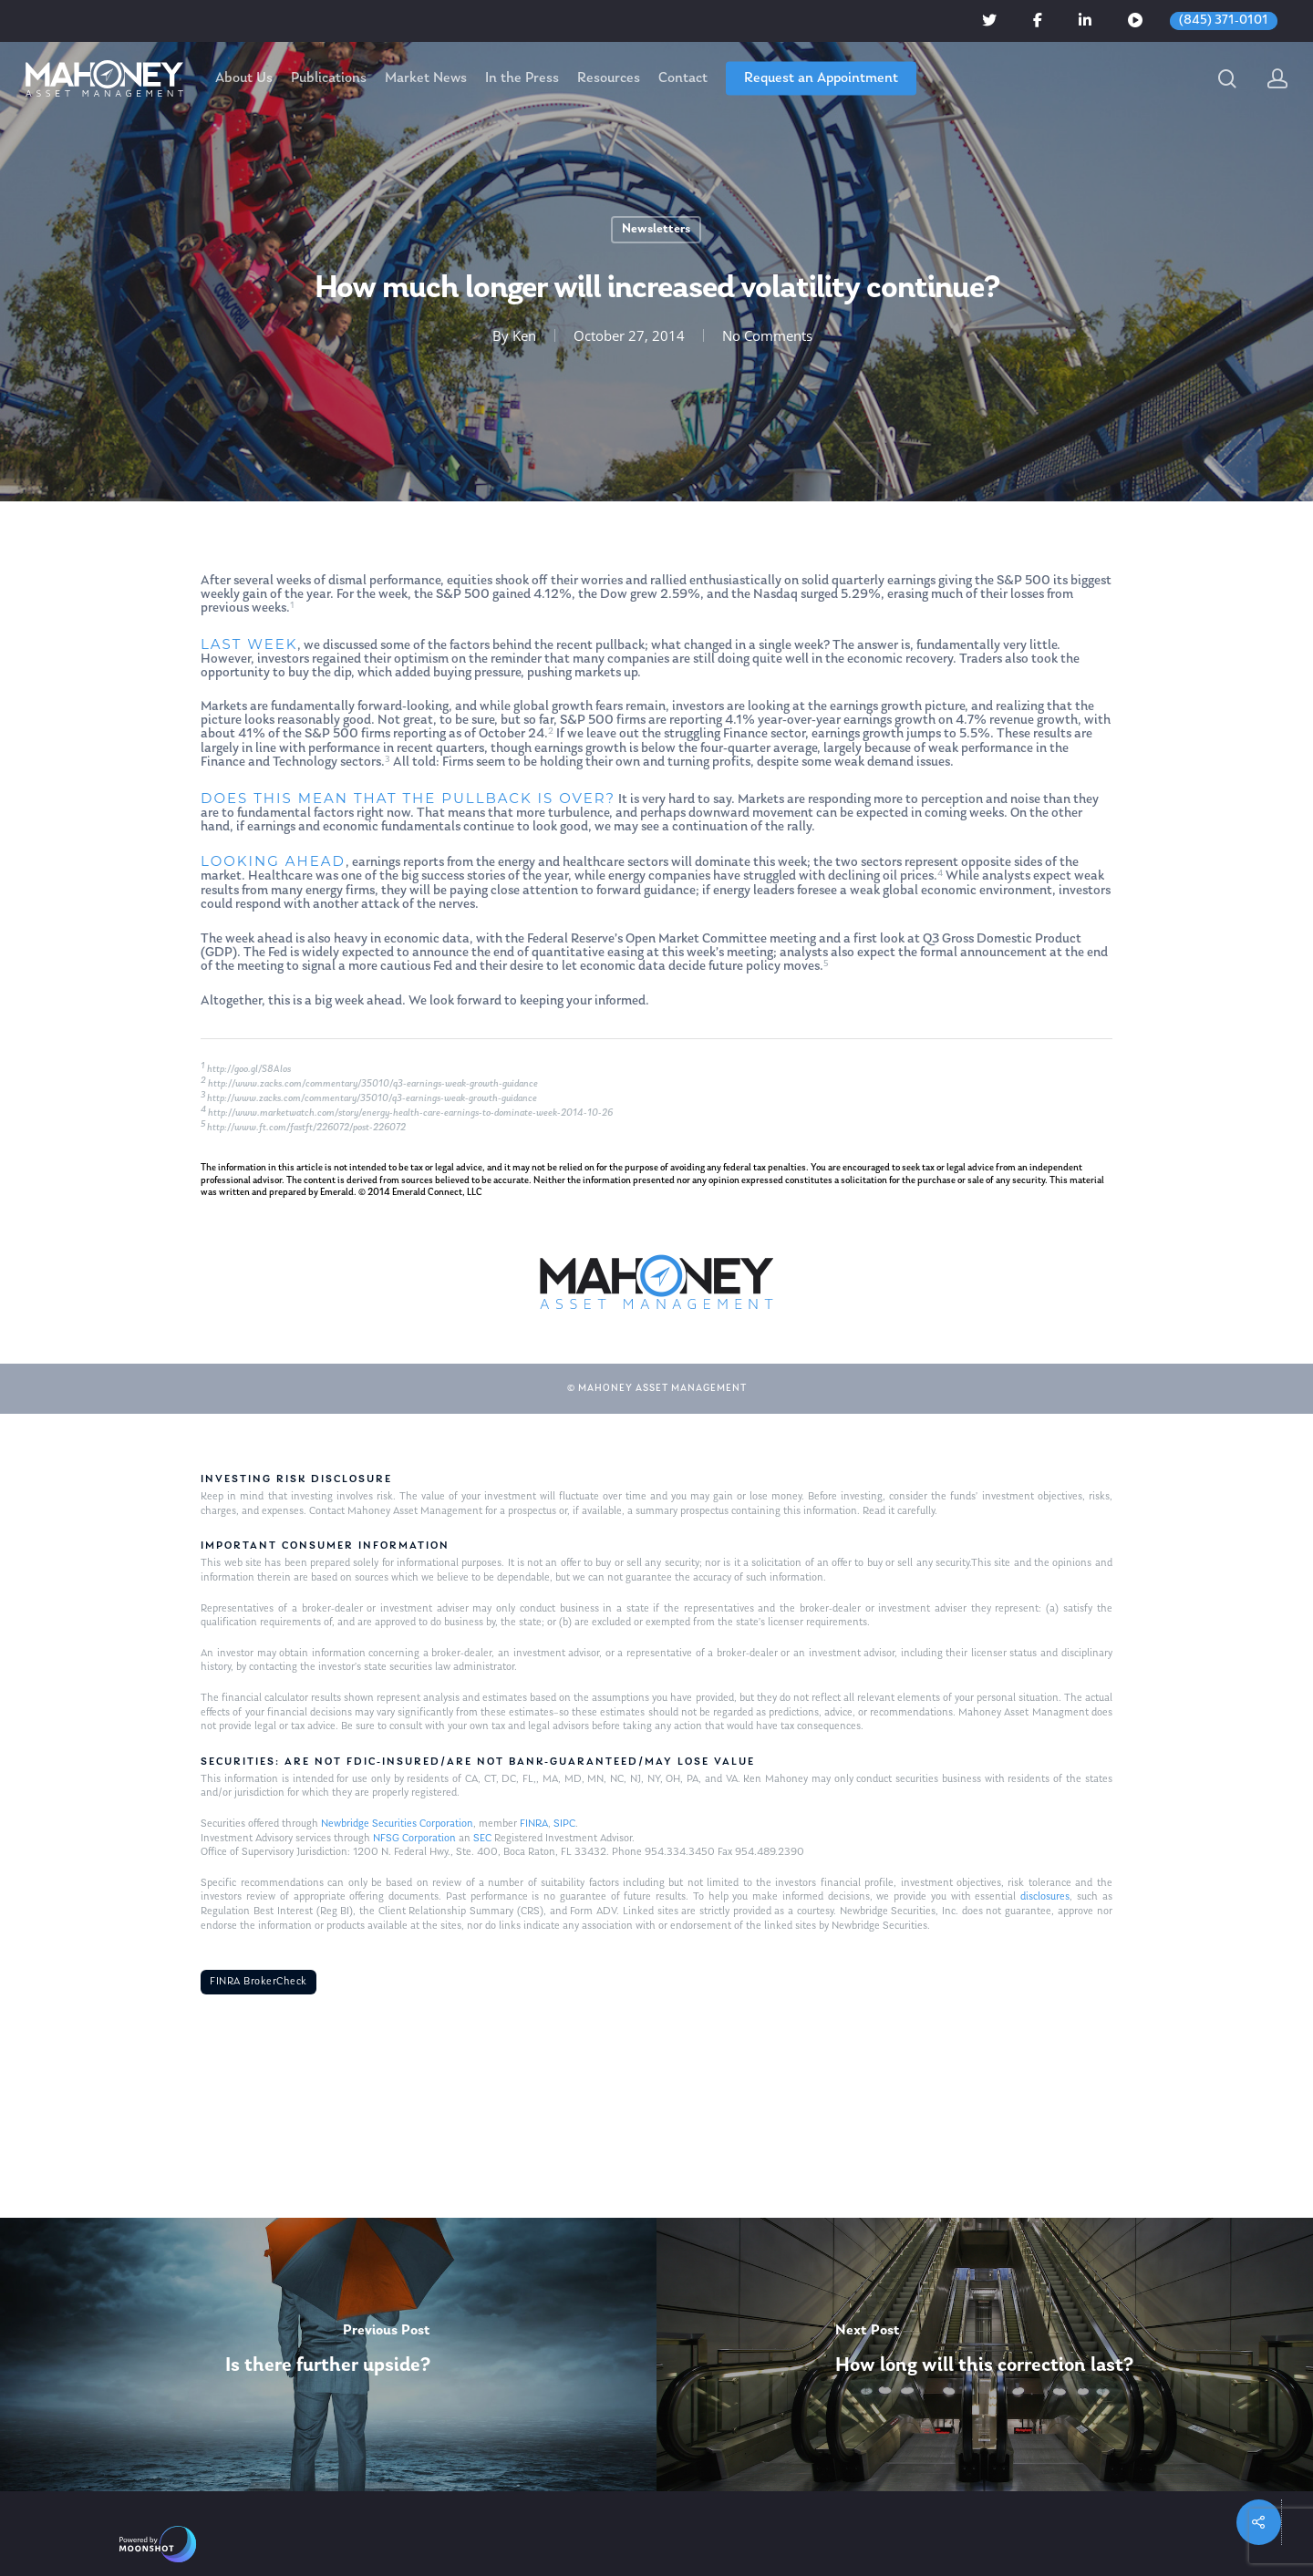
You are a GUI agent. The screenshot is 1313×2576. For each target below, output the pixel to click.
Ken (524, 335)
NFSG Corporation (414, 1838)
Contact (683, 78)
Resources (608, 78)
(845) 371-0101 (1223, 20)
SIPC (564, 1824)
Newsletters (656, 229)
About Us (244, 78)
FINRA (534, 1824)
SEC (482, 1838)
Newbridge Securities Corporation (397, 1824)
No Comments (767, 335)
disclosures (1045, 1896)
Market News (426, 78)
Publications (329, 78)
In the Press (522, 78)
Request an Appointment (821, 78)
